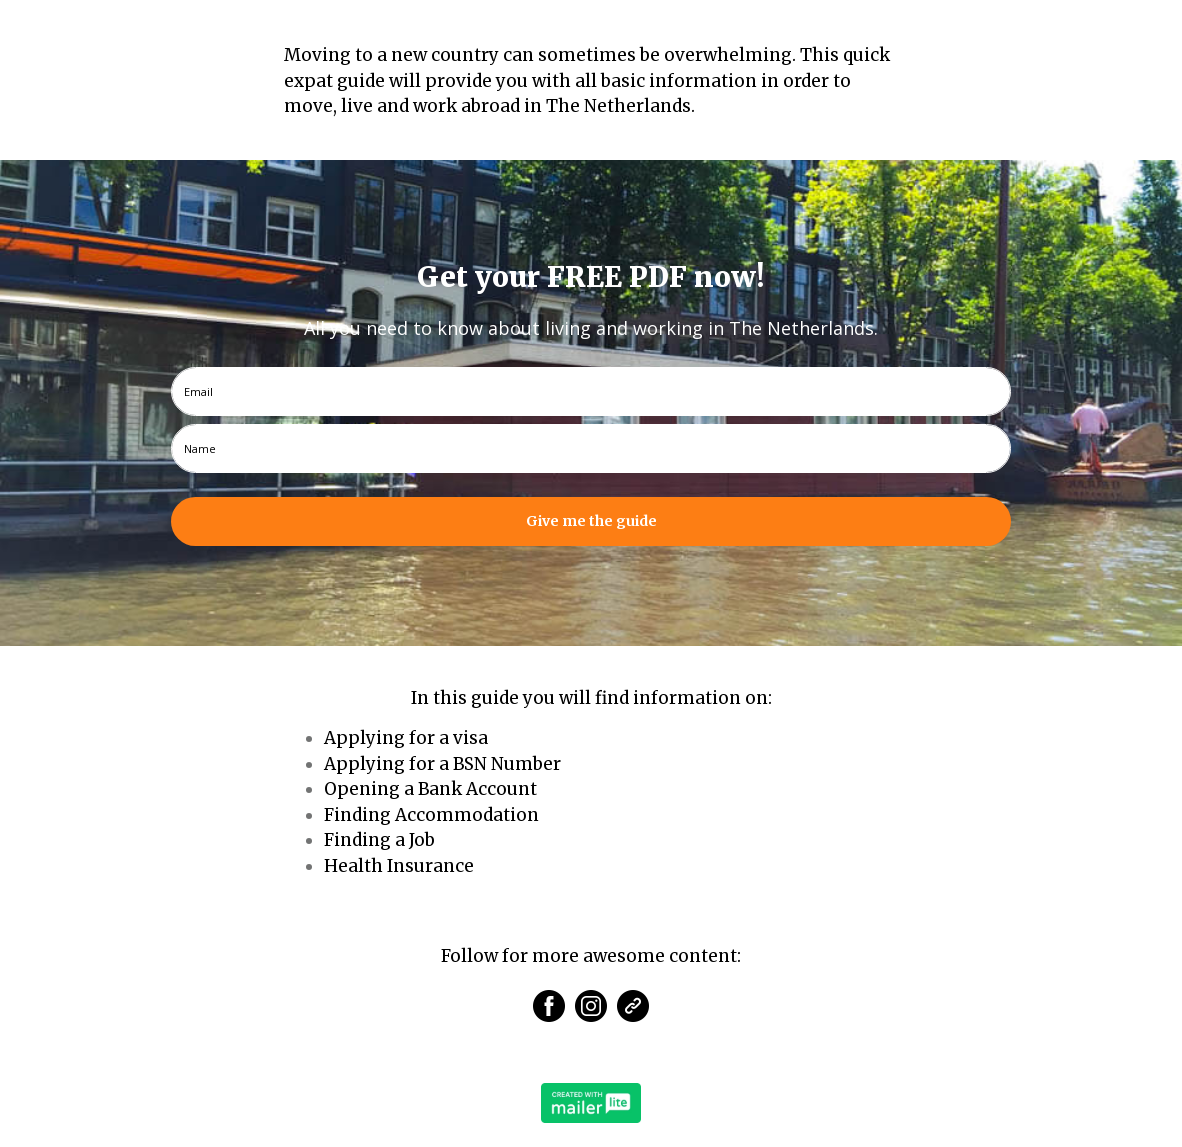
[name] (591, 448)
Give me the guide (591, 521)
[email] (591, 391)
